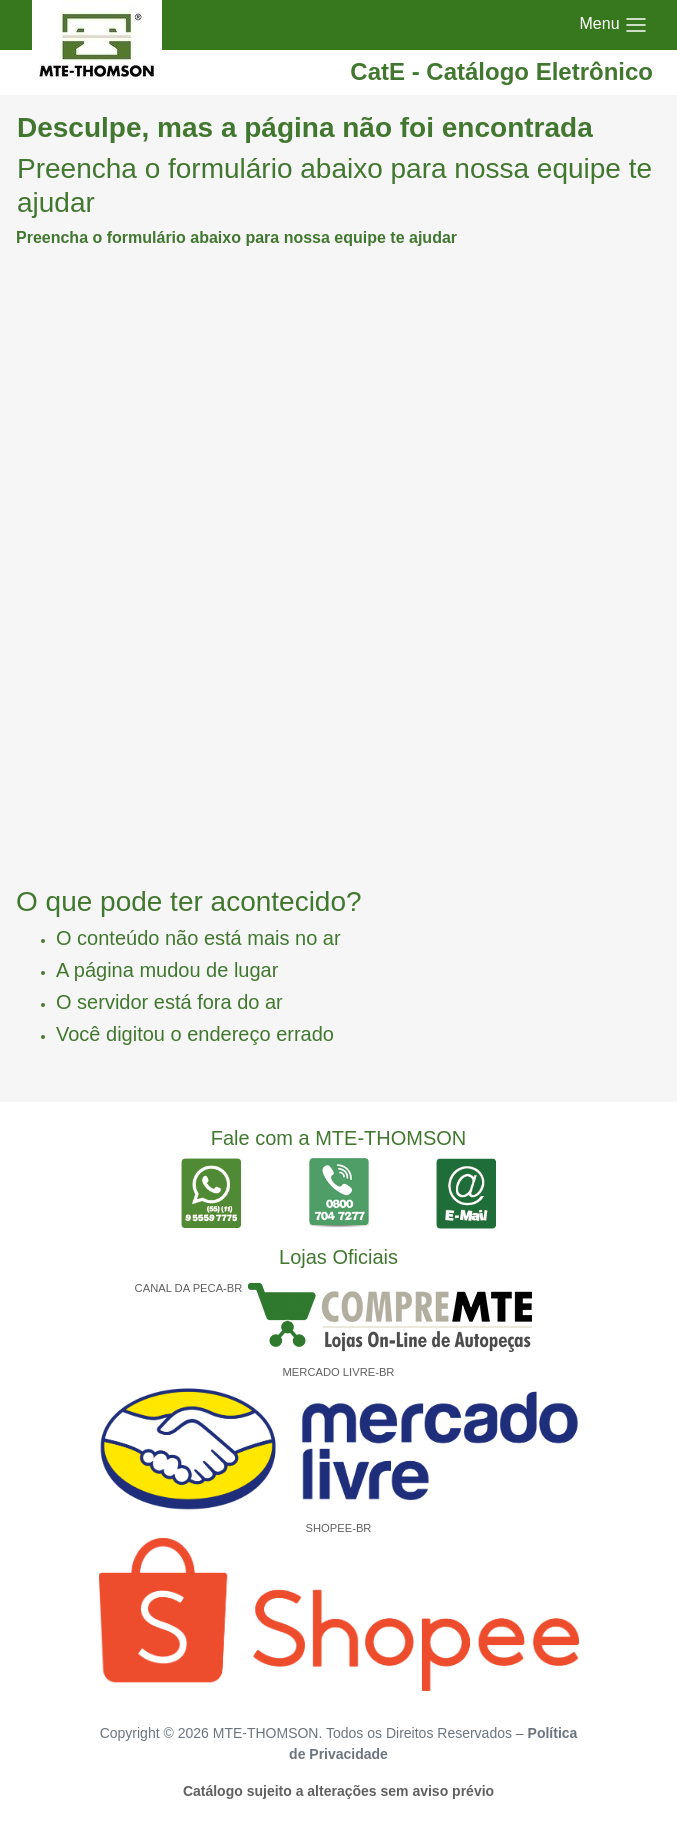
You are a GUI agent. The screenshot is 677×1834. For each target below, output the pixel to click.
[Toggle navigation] (614, 25)
